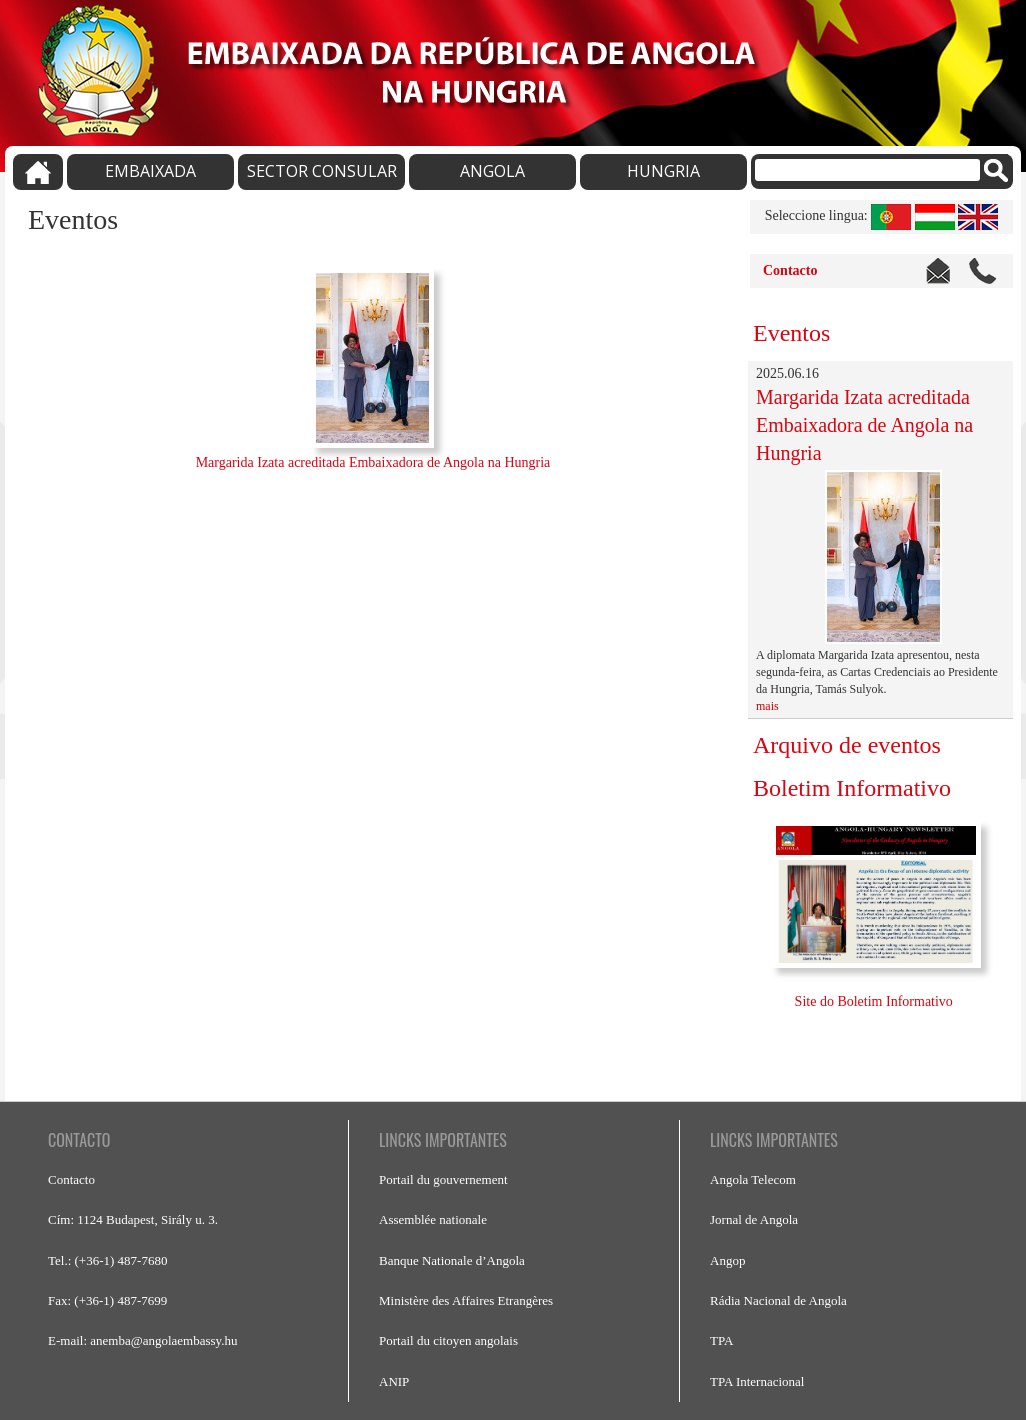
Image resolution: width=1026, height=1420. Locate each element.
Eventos (791, 333)
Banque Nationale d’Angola (452, 1260)
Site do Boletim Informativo (876, 1001)
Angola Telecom (753, 1179)
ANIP (394, 1381)
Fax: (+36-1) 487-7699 (107, 1300)
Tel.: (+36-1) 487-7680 (107, 1260)
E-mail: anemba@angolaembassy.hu (142, 1340)
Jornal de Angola (754, 1219)
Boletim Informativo (852, 788)
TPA (721, 1340)
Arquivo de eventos (847, 745)
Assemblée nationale (433, 1219)
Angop (727, 1260)
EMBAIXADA (150, 171)
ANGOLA (492, 171)
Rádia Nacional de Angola (778, 1300)
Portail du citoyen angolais (448, 1340)
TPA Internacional (757, 1381)
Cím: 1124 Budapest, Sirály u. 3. (133, 1219)
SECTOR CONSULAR (322, 171)
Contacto (790, 270)
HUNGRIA (663, 171)
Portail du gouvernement (443, 1179)
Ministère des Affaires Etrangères (466, 1300)
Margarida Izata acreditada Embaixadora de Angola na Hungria (373, 462)
